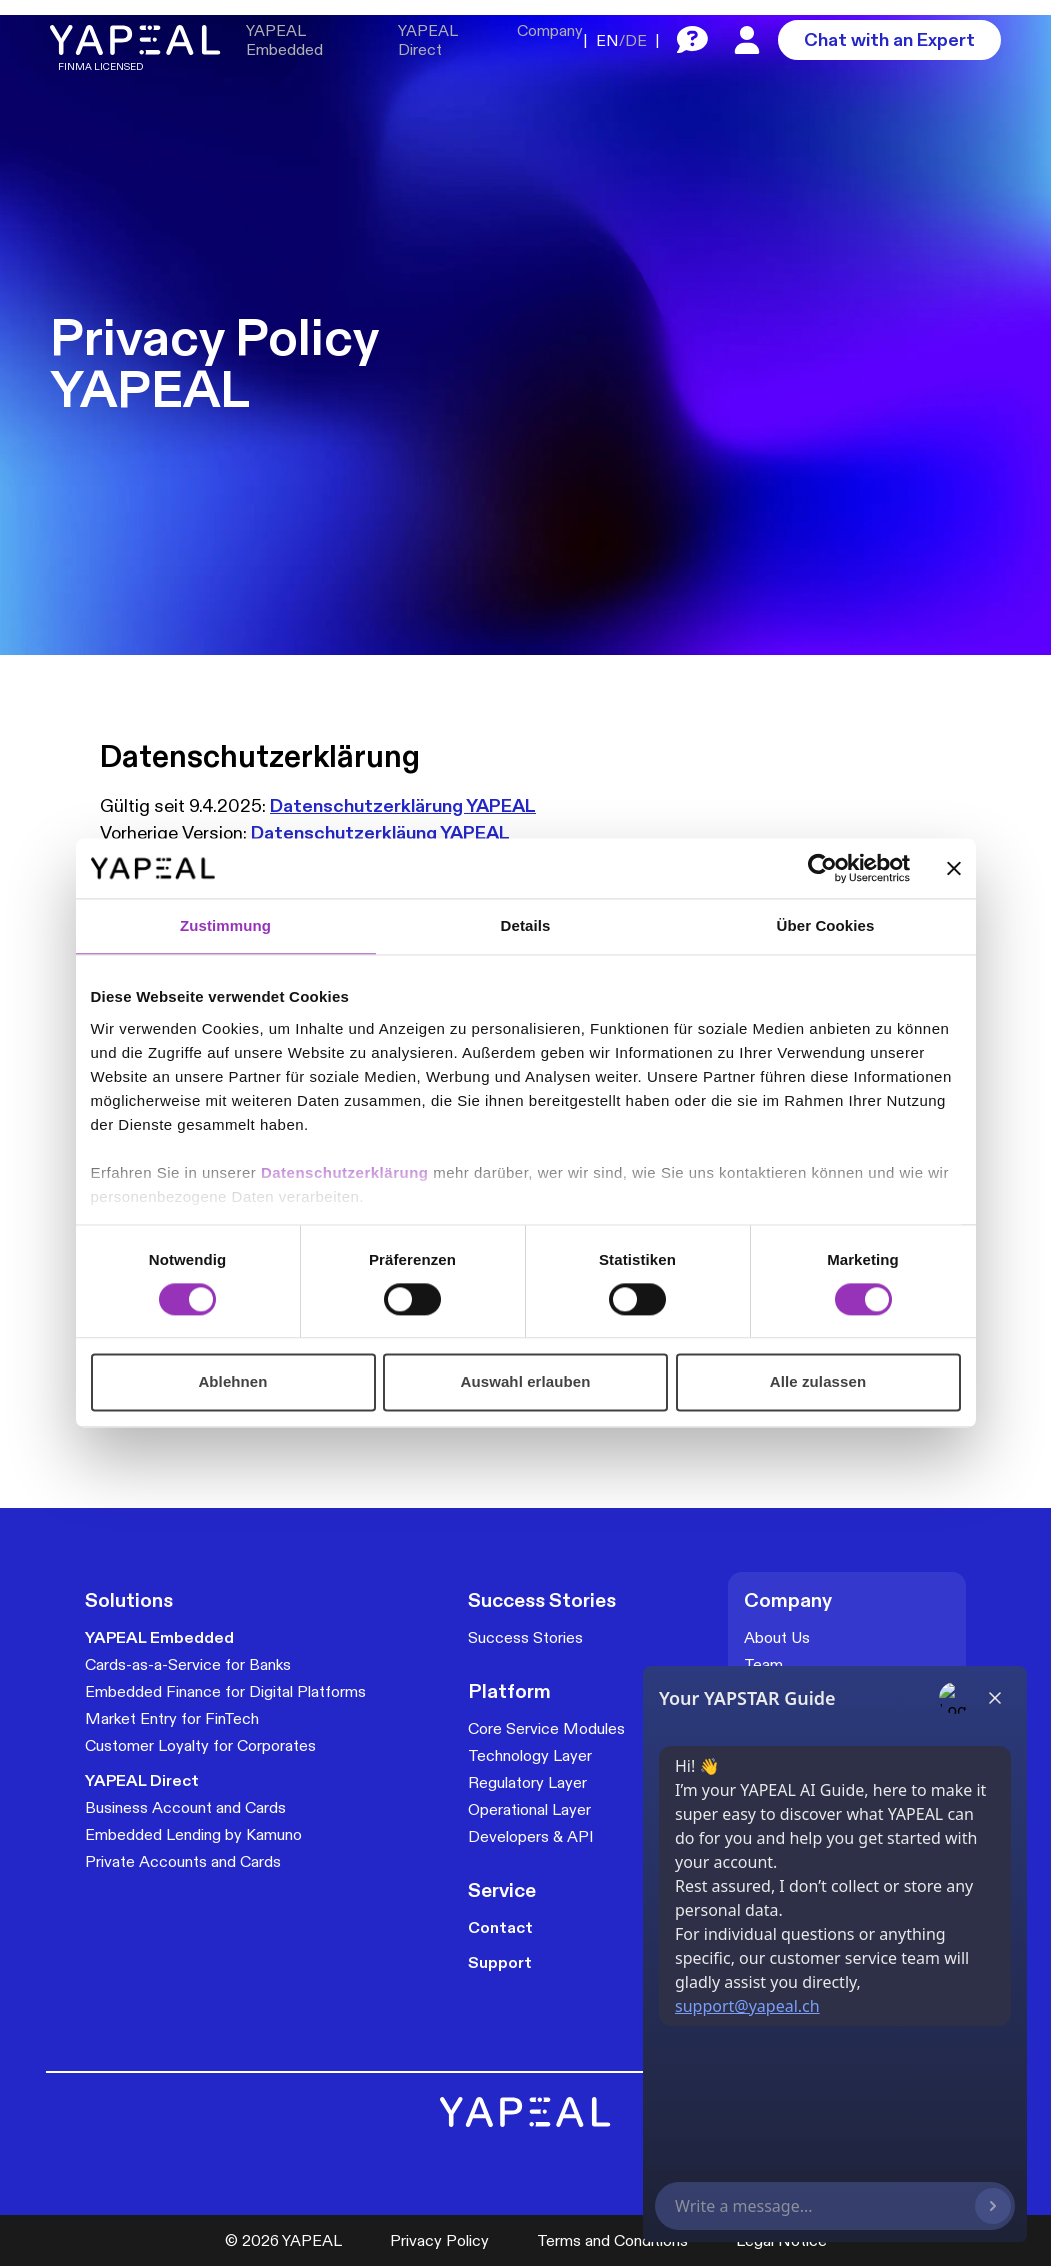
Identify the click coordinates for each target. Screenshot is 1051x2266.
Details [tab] (526, 925)
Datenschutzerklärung (347, 1172)
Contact (500, 1927)
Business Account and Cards (185, 1807)
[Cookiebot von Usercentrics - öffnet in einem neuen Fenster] (822, 868)
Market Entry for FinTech (172, 1718)
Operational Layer (529, 1809)
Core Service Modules (546, 1728)
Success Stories (525, 1637)
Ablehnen (232, 1382)
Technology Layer (530, 1755)
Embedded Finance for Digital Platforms (225, 1691)
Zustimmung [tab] (225, 925)
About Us (777, 1637)
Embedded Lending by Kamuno (193, 1834)
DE (636, 40)
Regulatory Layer (527, 1782)
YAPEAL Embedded (284, 40)
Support (500, 1962)
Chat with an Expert (889, 39)
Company (550, 30)
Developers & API (531, 1836)
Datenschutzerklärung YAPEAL (403, 805)
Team (763, 1664)
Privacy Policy (439, 2240)
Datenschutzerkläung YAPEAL (380, 832)
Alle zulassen (818, 1382)
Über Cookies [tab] (826, 925)
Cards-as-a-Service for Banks (188, 1664)
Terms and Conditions (612, 2240)
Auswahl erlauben (526, 1382)
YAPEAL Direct (427, 40)
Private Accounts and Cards (183, 1861)
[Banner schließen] (954, 868)
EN (607, 40)
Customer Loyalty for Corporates (200, 1745)
